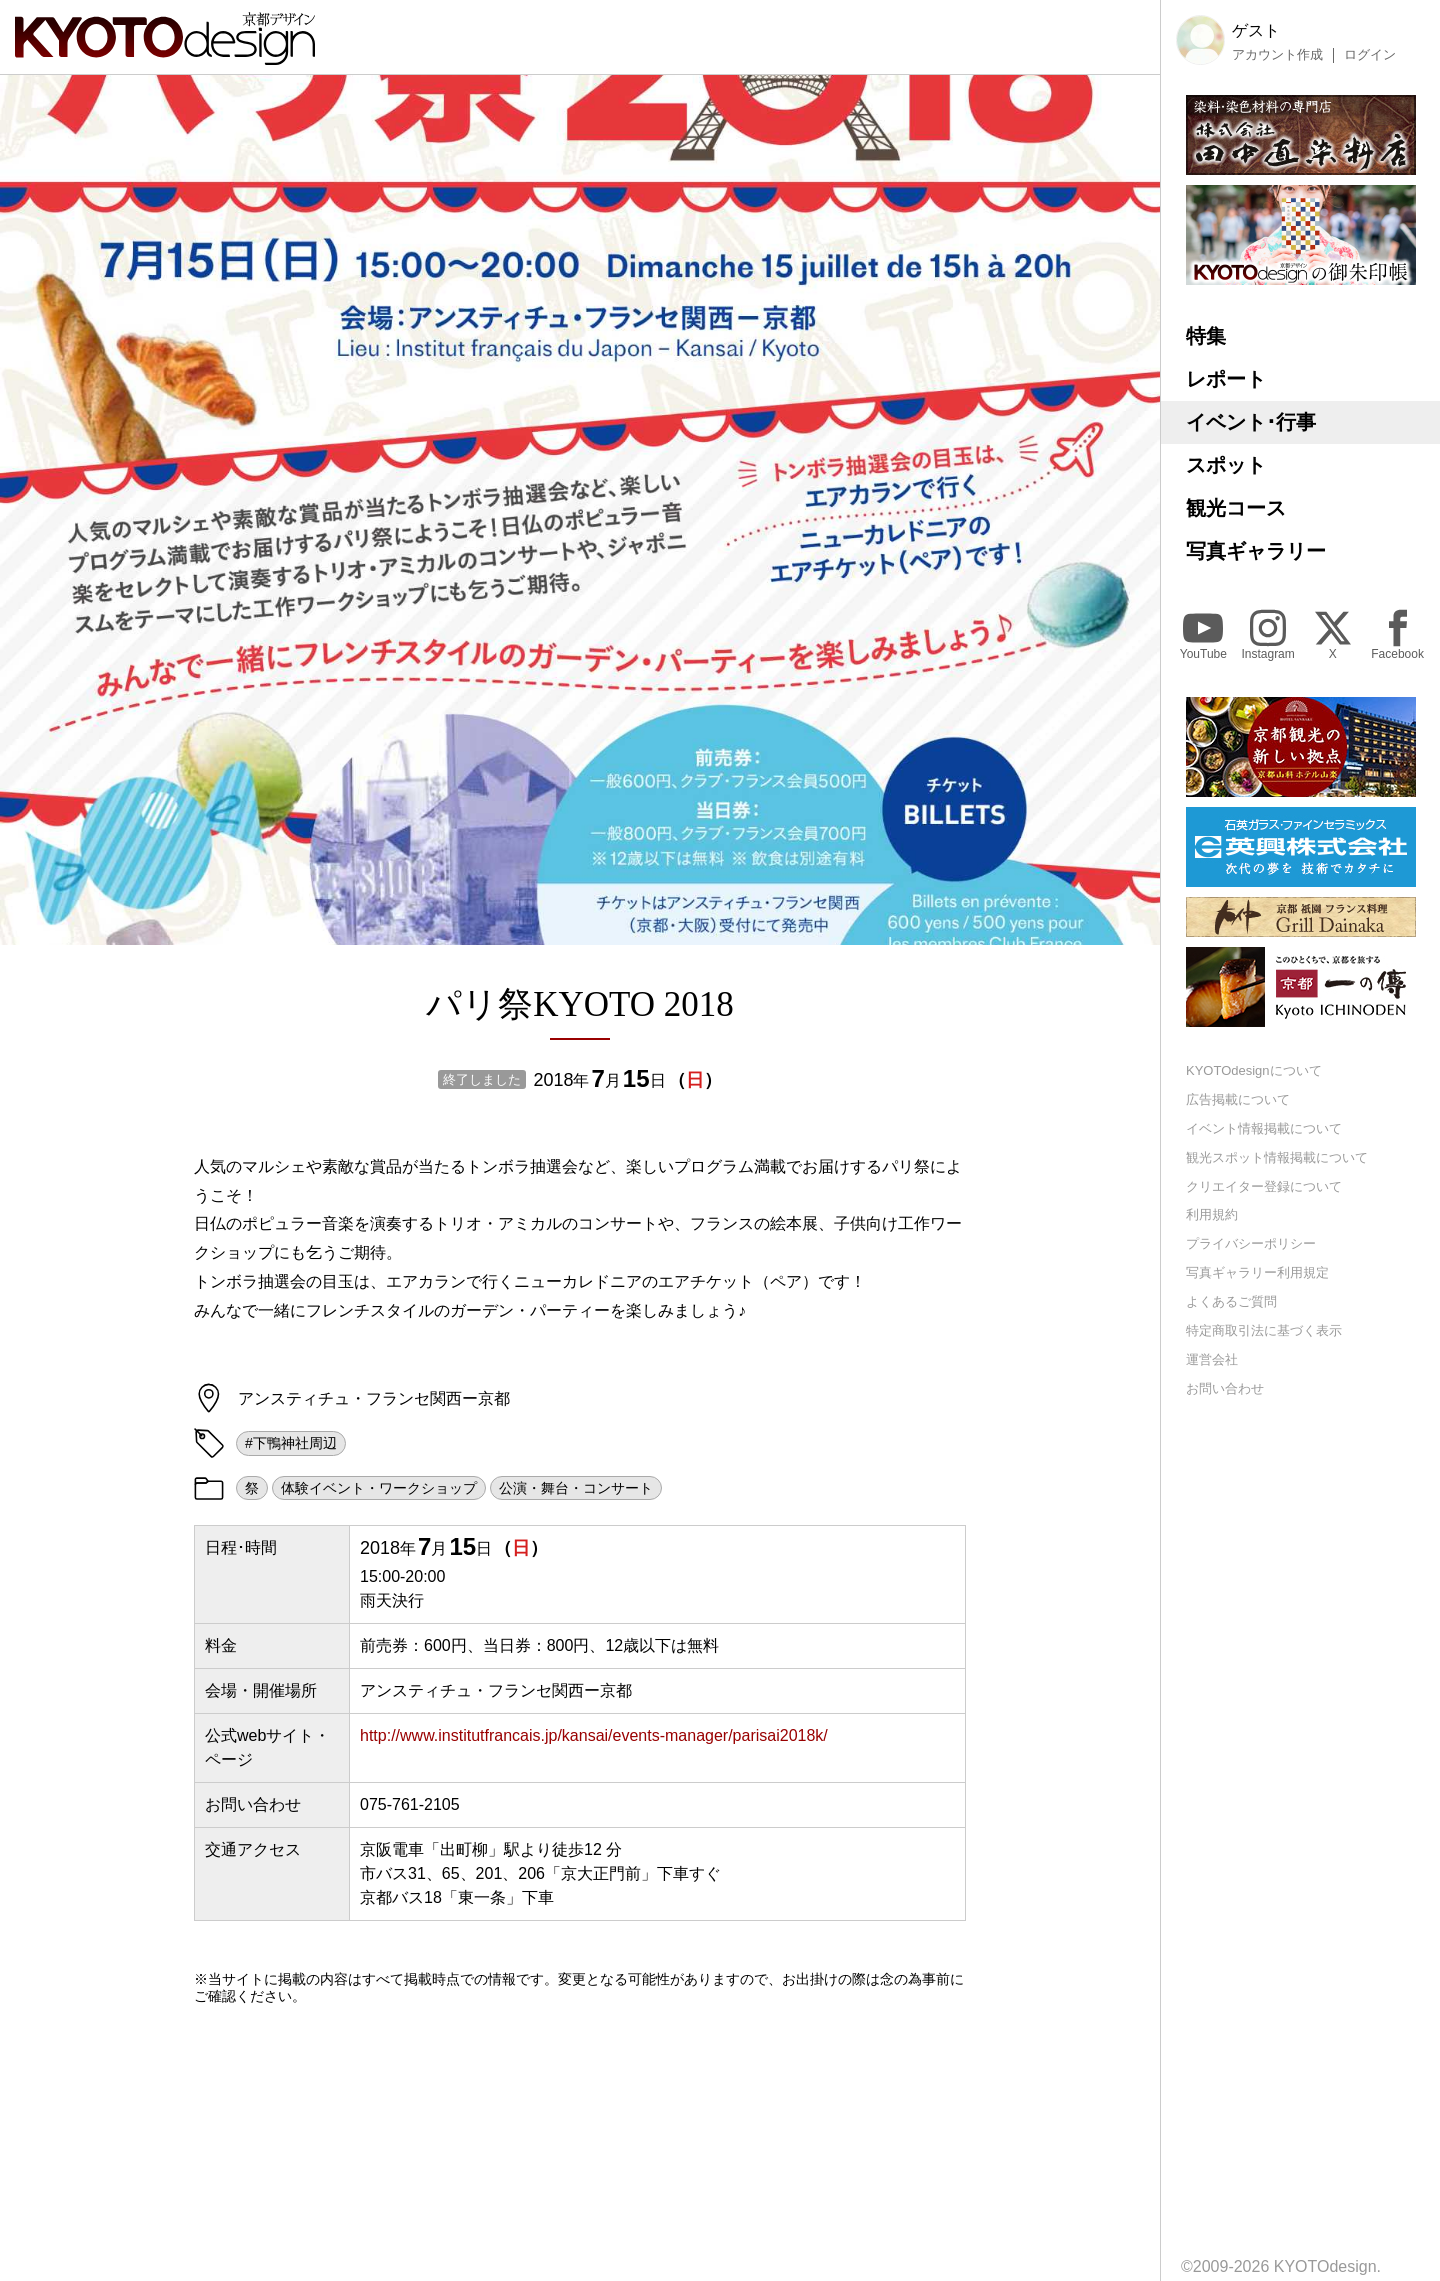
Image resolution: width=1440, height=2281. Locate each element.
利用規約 (1212, 1214)
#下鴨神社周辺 (291, 1443)
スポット (1226, 465)
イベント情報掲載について (1264, 1128)
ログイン (1370, 55)
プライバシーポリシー (1251, 1243)
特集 (1206, 336)
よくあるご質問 (1231, 1301)
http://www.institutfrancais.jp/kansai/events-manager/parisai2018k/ (594, 1735)
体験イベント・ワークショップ (379, 1488)
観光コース (1236, 508)
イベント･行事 (1251, 422)
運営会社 (1212, 1359)
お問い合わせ (1225, 1388)
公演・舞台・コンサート (576, 1488)
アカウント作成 (1277, 55)
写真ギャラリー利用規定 (1257, 1272)
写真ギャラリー (1256, 551)
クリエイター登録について (1264, 1186)
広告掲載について (1238, 1099)
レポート (1226, 379)
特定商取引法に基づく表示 (1264, 1330)
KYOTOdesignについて (1254, 1070)
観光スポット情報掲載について (1277, 1157)
